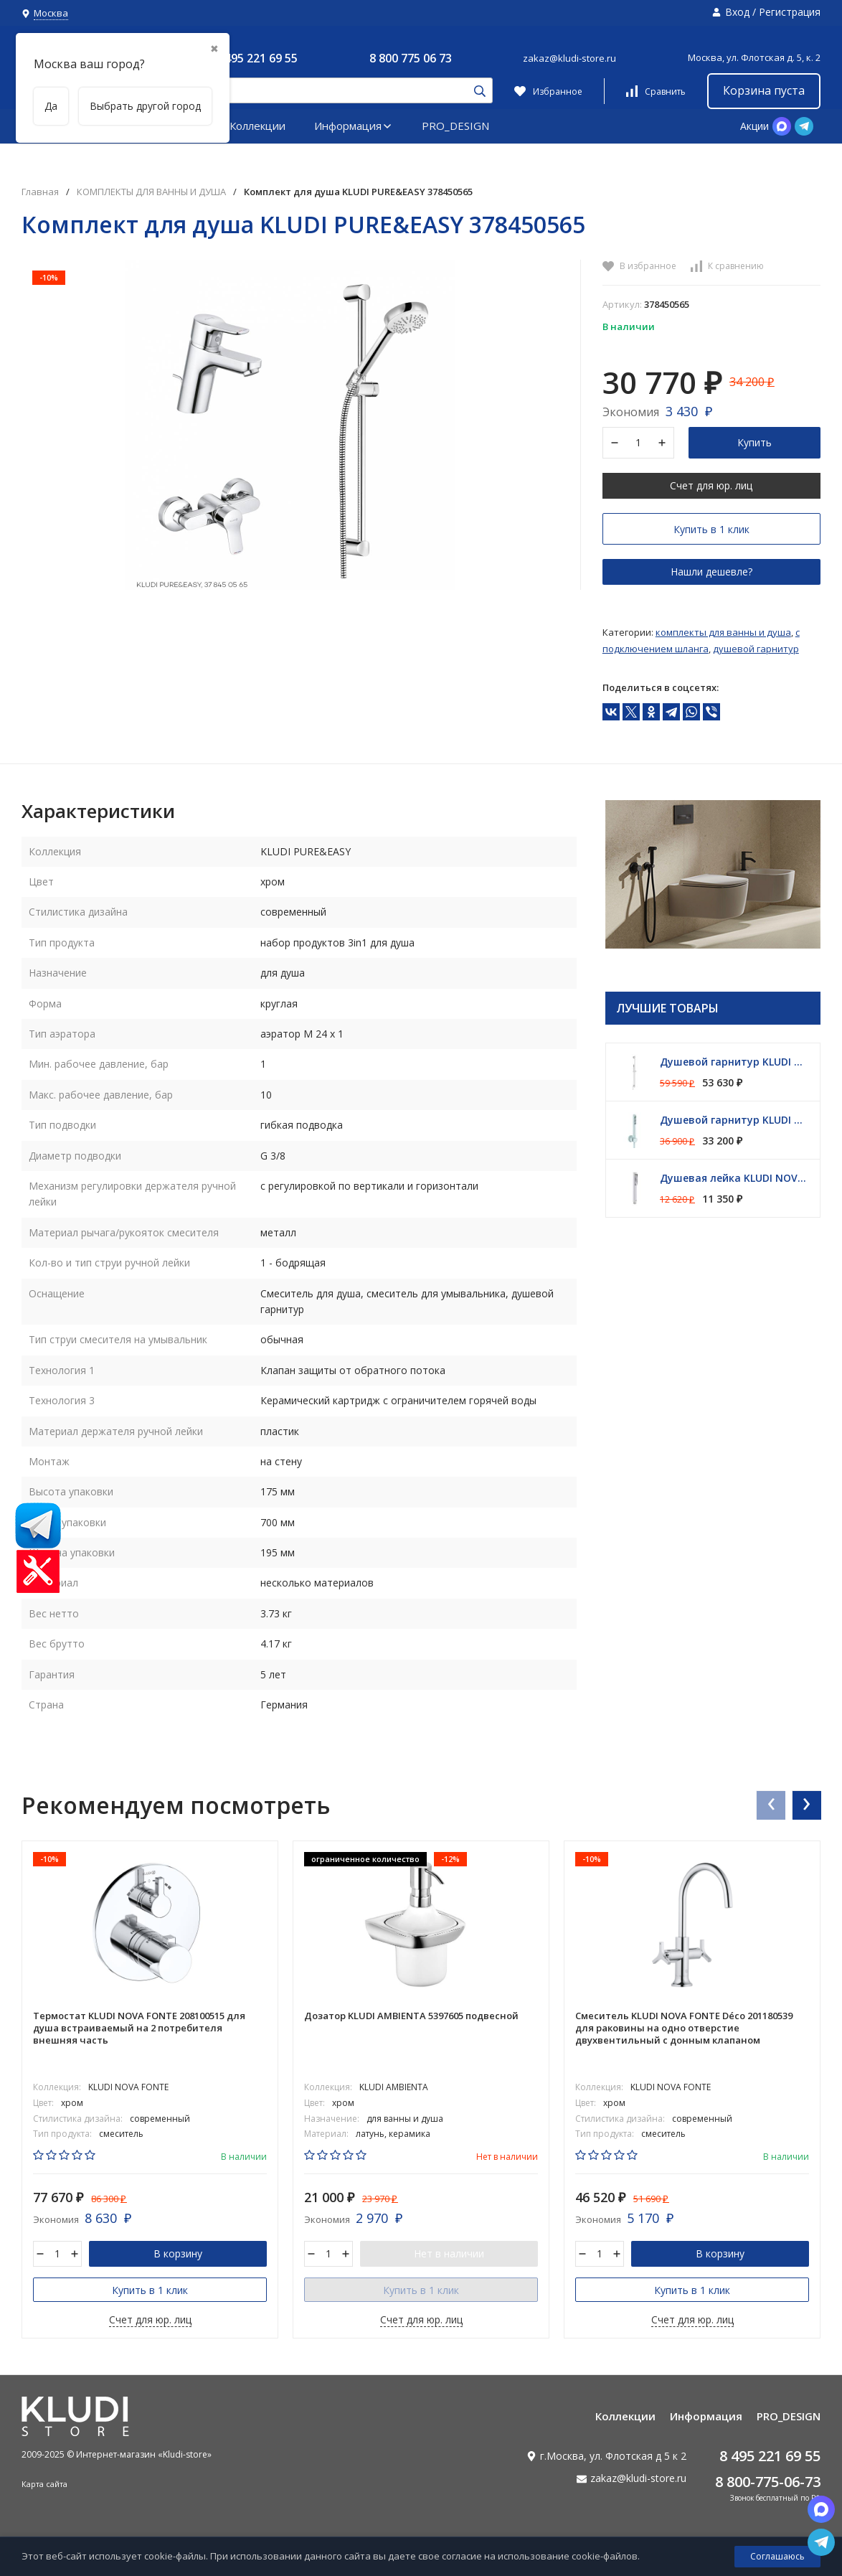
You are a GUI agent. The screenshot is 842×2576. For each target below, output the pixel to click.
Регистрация (789, 12)
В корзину (177, 2253)
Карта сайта (44, 2483)
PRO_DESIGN (455, 125)
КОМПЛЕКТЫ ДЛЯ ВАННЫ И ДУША (151, 192)
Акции (754, 126)
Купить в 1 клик (711, 529)
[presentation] (770, 1804)
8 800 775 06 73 (410, 58)
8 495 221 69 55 (256, 58)
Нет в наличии (449, 2253)
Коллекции (257, 125)
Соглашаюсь (777, 2556)
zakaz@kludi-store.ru (569, 58)
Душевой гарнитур (756, 648)
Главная (40, 192)
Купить (754, 442)
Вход (737, 12)
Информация (353, 125)
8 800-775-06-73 (767, 2481)
